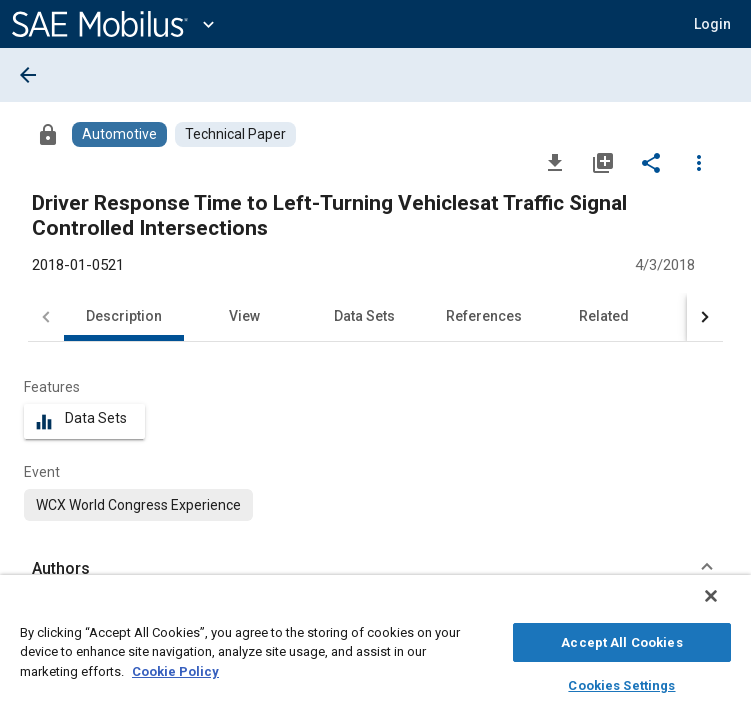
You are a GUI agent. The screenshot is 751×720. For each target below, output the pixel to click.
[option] (138, 505)
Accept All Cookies (621, 639)
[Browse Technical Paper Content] (235, 134)
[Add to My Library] (603, 162)
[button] (712, 24)
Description (124, 316)
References (484, 316)
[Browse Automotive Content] (119, 134)
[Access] (48, 134)
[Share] (651, 162)
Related (604, 316)
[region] (375, 652)
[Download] (555, 162)
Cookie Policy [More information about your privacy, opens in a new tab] (175, 668)
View (244, 316)
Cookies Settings (621, 682)
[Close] (725, 606)
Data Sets (364, 316)
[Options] (699, 162)
